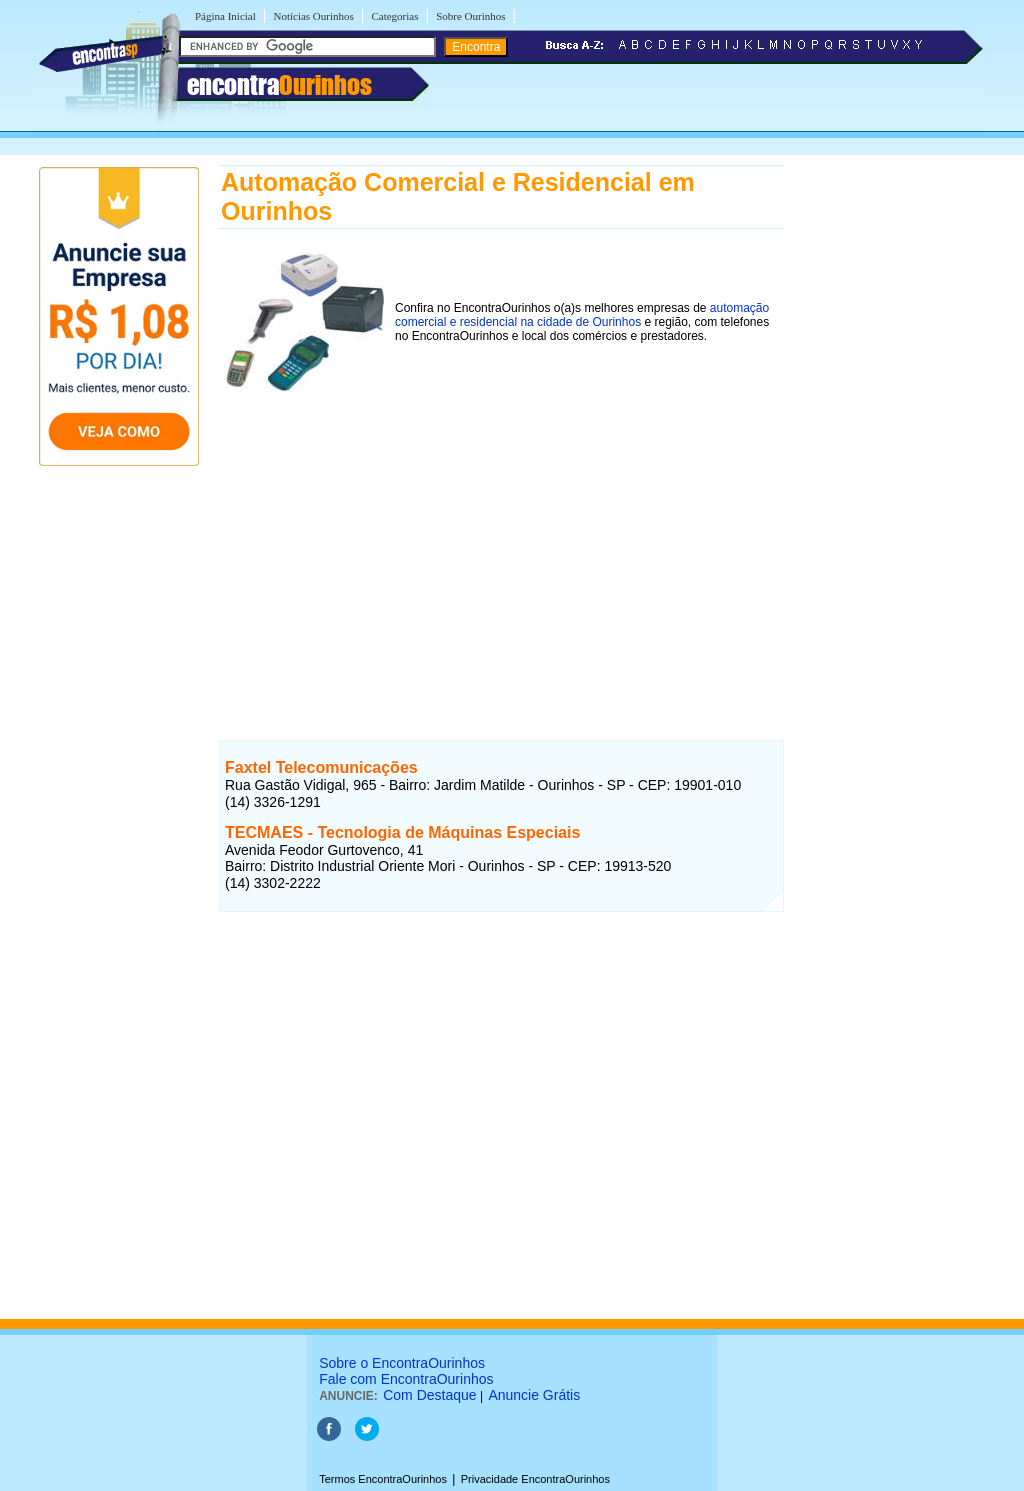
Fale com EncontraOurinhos (406, 1379)
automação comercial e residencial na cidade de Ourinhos (582, 315)
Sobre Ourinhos (470, 16)
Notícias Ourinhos (313, 16)
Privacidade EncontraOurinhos (535, 1479)
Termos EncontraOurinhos (383, 1479)
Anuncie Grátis (534, 1395)
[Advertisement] (501, 552)
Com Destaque (429, 1395)
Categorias (394, 16)
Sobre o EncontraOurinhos (402, 1363)
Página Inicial (225, 16)
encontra (279, 85)
